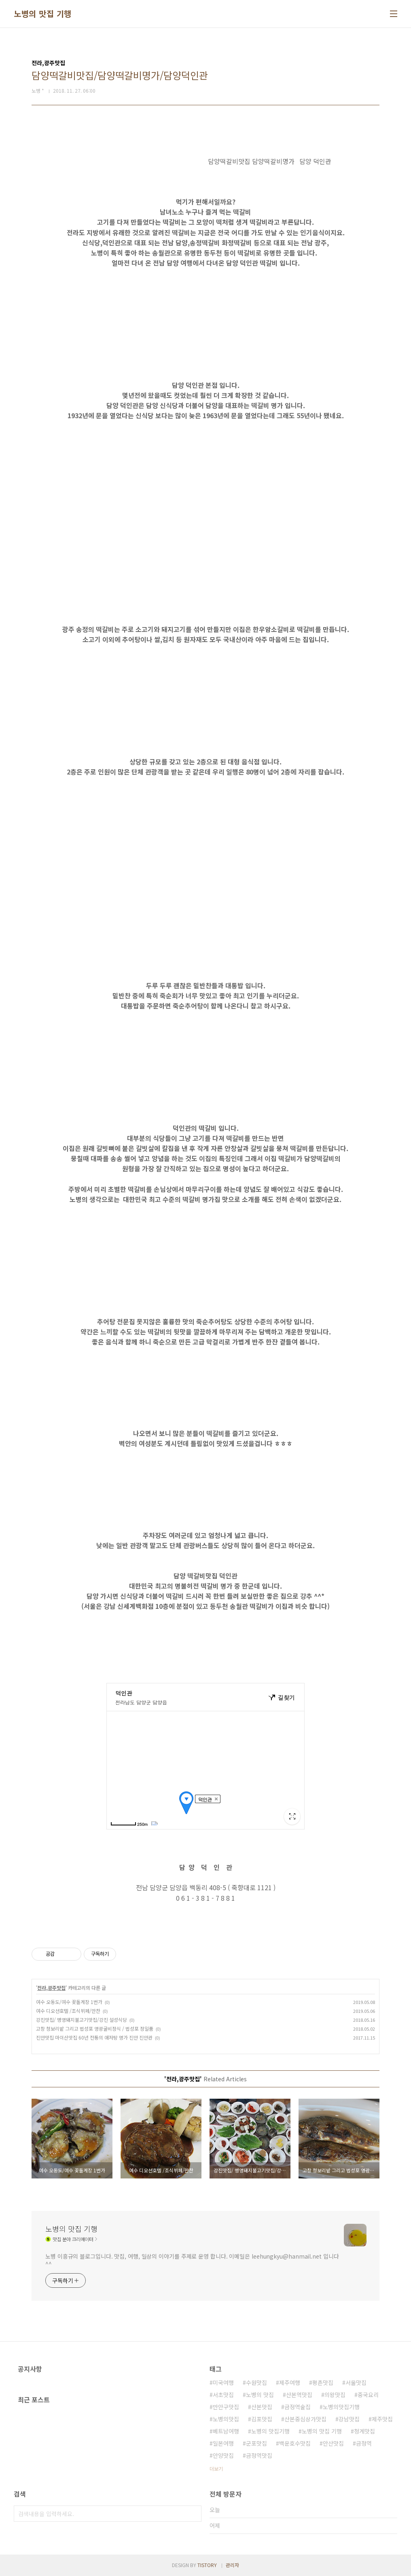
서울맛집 (356, 2382)
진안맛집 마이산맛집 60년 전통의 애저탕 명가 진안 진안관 (94, 2037)
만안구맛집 (226, 2407)
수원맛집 (256, 2382)
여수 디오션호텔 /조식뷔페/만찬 (68, 2010)
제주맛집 (382, 2419)
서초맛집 (223, 2395)
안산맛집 (333, 2443)
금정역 (364, 2443)
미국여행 (223, 2382)
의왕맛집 (334, 2395)
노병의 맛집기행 (270, 2431)
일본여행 (223, 2443)
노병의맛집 (226, 2419)
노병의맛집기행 (341, 2407)
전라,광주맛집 (51, 1987)
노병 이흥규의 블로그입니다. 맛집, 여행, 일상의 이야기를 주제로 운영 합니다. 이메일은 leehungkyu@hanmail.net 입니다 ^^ (192, 2260)
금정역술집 (297, 2407)
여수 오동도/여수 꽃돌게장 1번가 (69, 2001)
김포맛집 (261, 2419)
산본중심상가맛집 (305, 2419)
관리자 (232, 2564)
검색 (193, 2513)
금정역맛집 (259, 2455)
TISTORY (207, 2564)
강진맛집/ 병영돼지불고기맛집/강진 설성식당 (81, 2019)
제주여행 (289, 2382)
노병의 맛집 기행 (43, 13)
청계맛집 (364, 2431)
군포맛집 (256, 2443)
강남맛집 (349, 2419)
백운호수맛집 (295, 2443)
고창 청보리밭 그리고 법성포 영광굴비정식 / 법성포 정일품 (94, 2028)
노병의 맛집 (260, 2395)
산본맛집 (261, 2407)
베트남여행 (226, 2431)
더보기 (216, 2468)
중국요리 (368, 2395)
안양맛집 (223, 2455)
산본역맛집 (299, 2395)
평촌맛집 (322, 2382)
